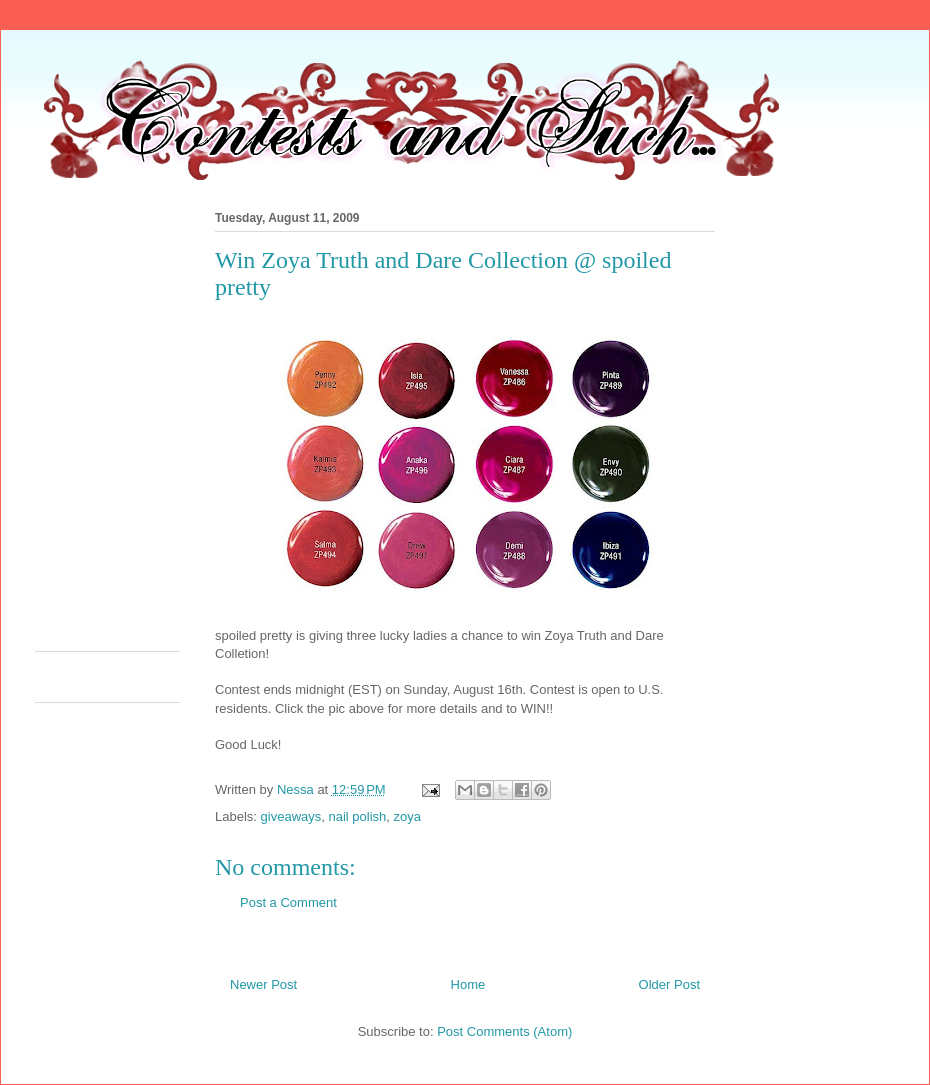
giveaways (291, 816)
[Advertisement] (206, 425)
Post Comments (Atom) (504, 1031)
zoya (407, 816)
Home (468, 984)
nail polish (357, 816)
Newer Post (263, 984)
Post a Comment (288, 902)
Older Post (669, 984)
